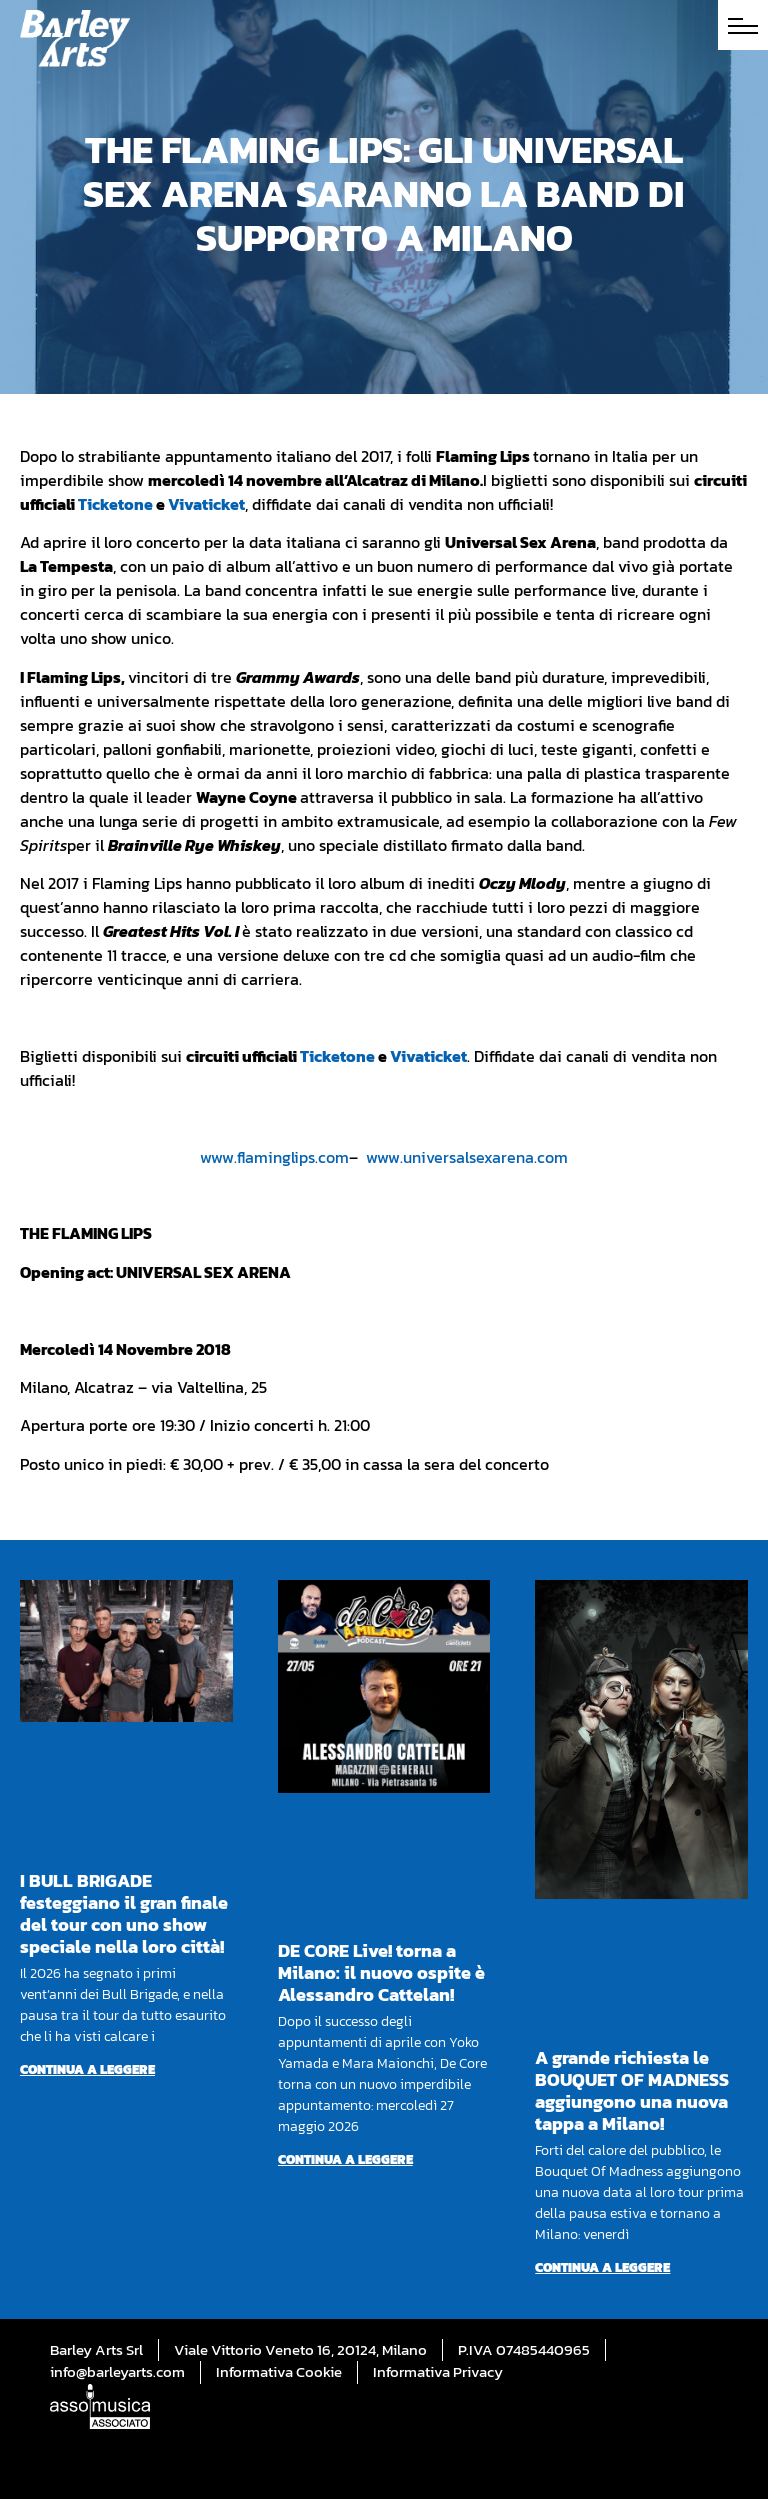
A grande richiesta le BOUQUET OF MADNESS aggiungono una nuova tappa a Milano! (632, 2090)
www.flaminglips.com (274, 1157)
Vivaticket (206, 504)
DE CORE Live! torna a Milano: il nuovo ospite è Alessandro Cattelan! (381, 1972)
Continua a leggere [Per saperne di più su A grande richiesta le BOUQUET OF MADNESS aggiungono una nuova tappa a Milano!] (602, 2267)
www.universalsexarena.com (467, 1157)
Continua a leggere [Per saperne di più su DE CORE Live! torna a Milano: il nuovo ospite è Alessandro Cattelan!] (345, 2159)
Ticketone (115, 504)
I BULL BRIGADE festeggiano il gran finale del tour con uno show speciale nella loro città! (124, 1913)
